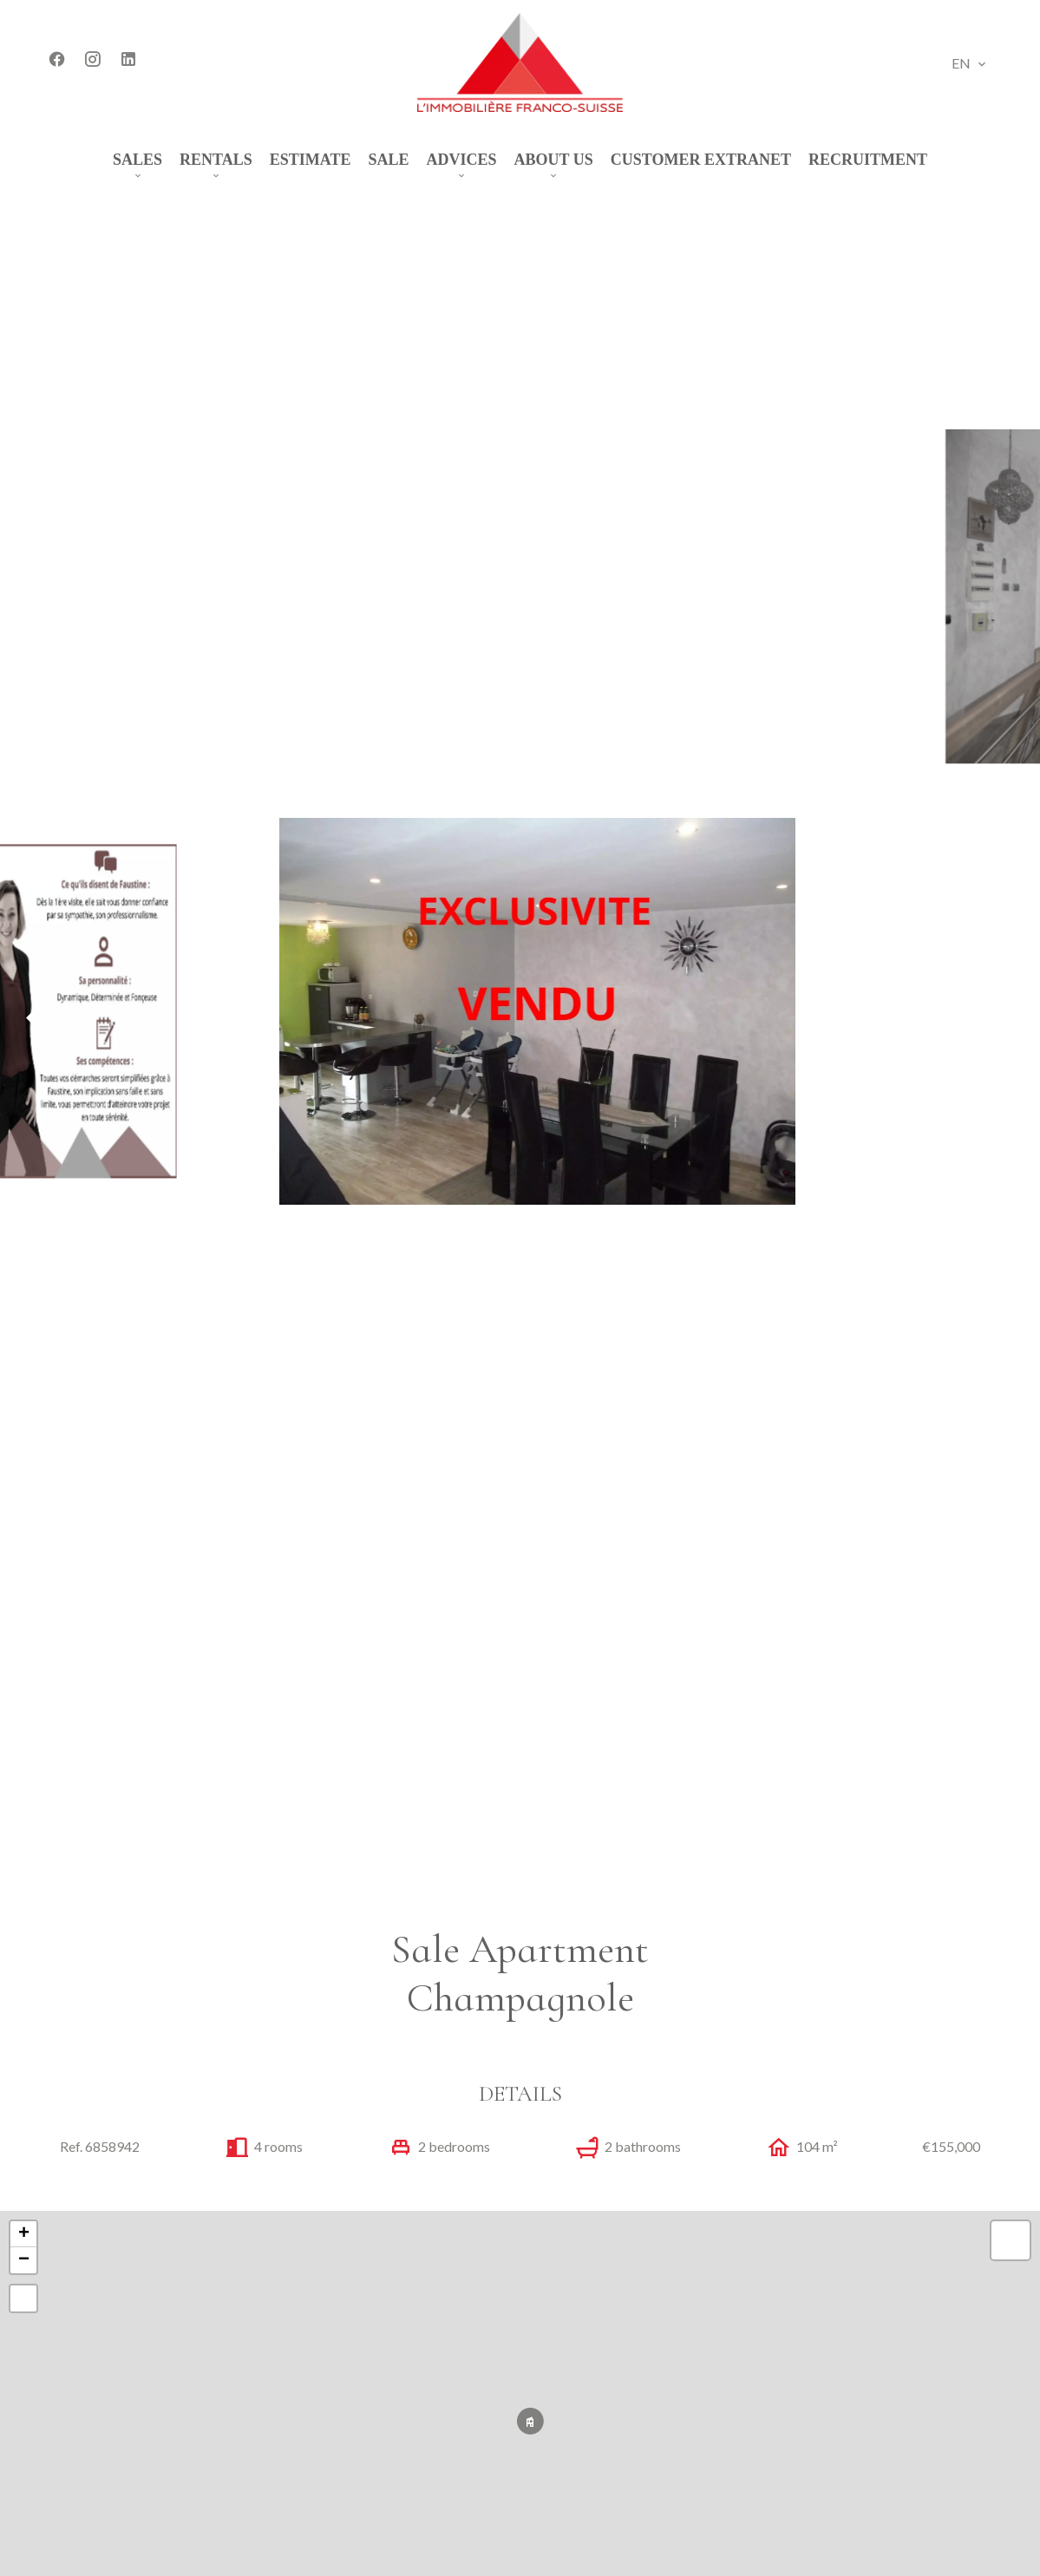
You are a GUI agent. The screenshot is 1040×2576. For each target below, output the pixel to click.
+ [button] (23, 2234)
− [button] (23, 2260)
